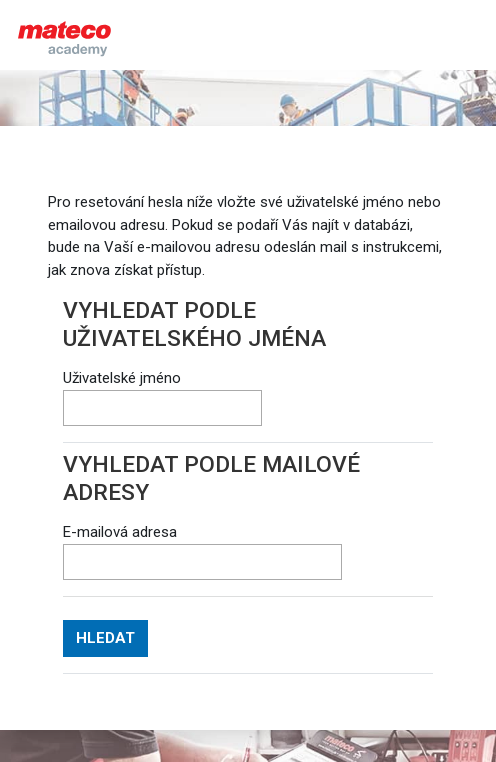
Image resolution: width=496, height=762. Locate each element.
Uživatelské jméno (122, 378)
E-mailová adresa (120, 532)
